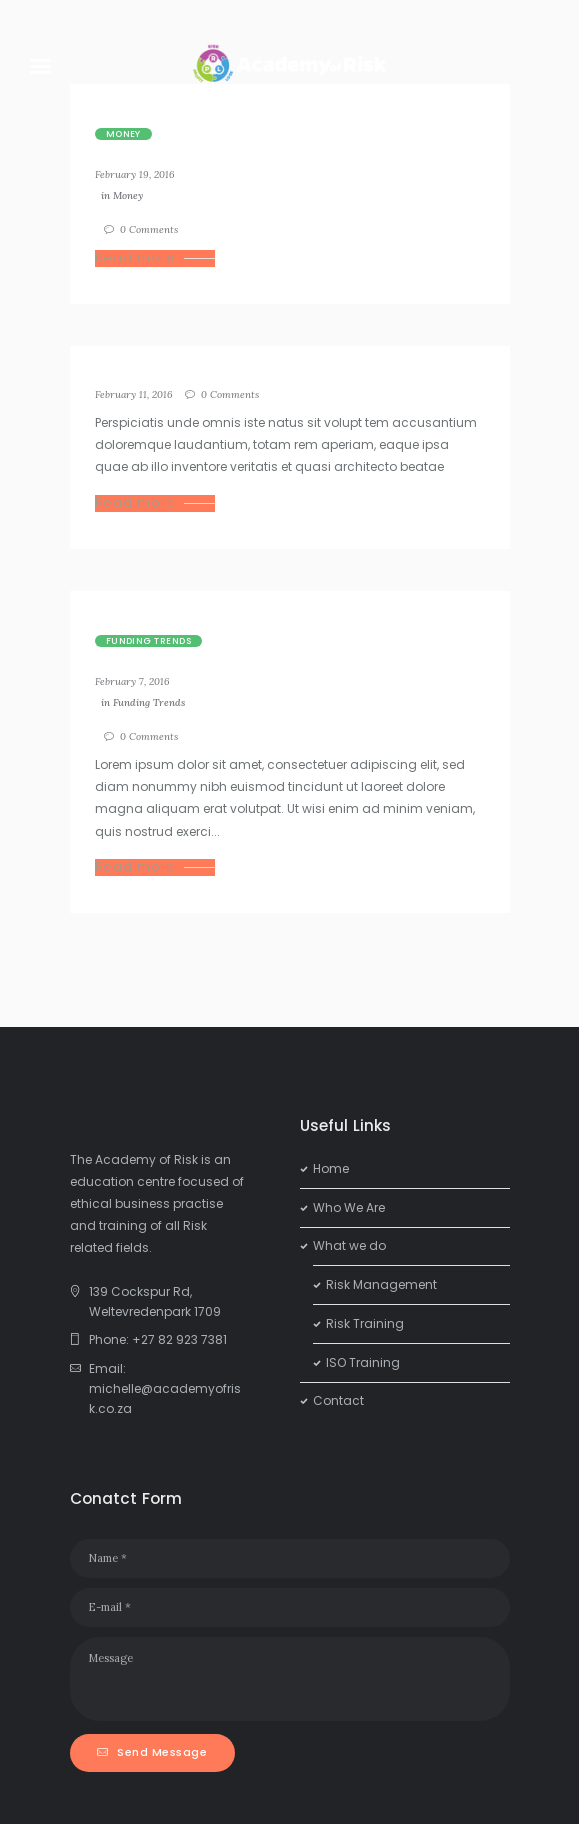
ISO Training (363, 1362)
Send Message (162, 1752)
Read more (135, 258)
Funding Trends (148, 641)
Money (123, 134)
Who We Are (349, 1207)
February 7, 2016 (132, 681)
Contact (338, 1400)
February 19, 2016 (135, 174)
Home (331, 1168)
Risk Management (381, 1284)
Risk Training (365, 1323)
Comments (149, 229)
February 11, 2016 (134, 394)
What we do (349, 1245)
